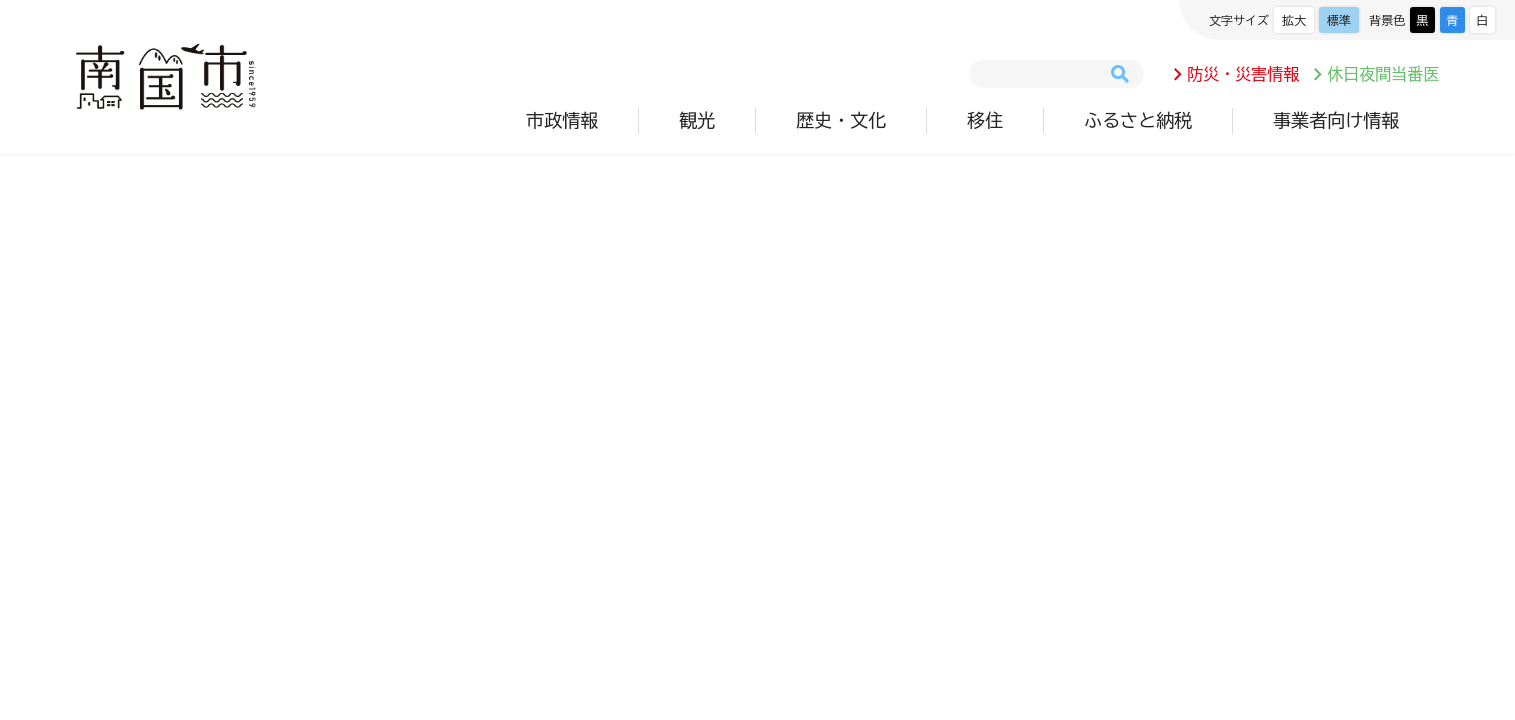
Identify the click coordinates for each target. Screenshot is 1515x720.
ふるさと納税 (1138, 120)
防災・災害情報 (1243, 74)
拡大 (1294, 20)
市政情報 (562, 120)
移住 (985, 120)
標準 (1339, 20)
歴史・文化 (841, 120)
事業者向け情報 (1336, 120)
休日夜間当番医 (1383, 74)
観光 (697, 120)
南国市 (166, 77)
